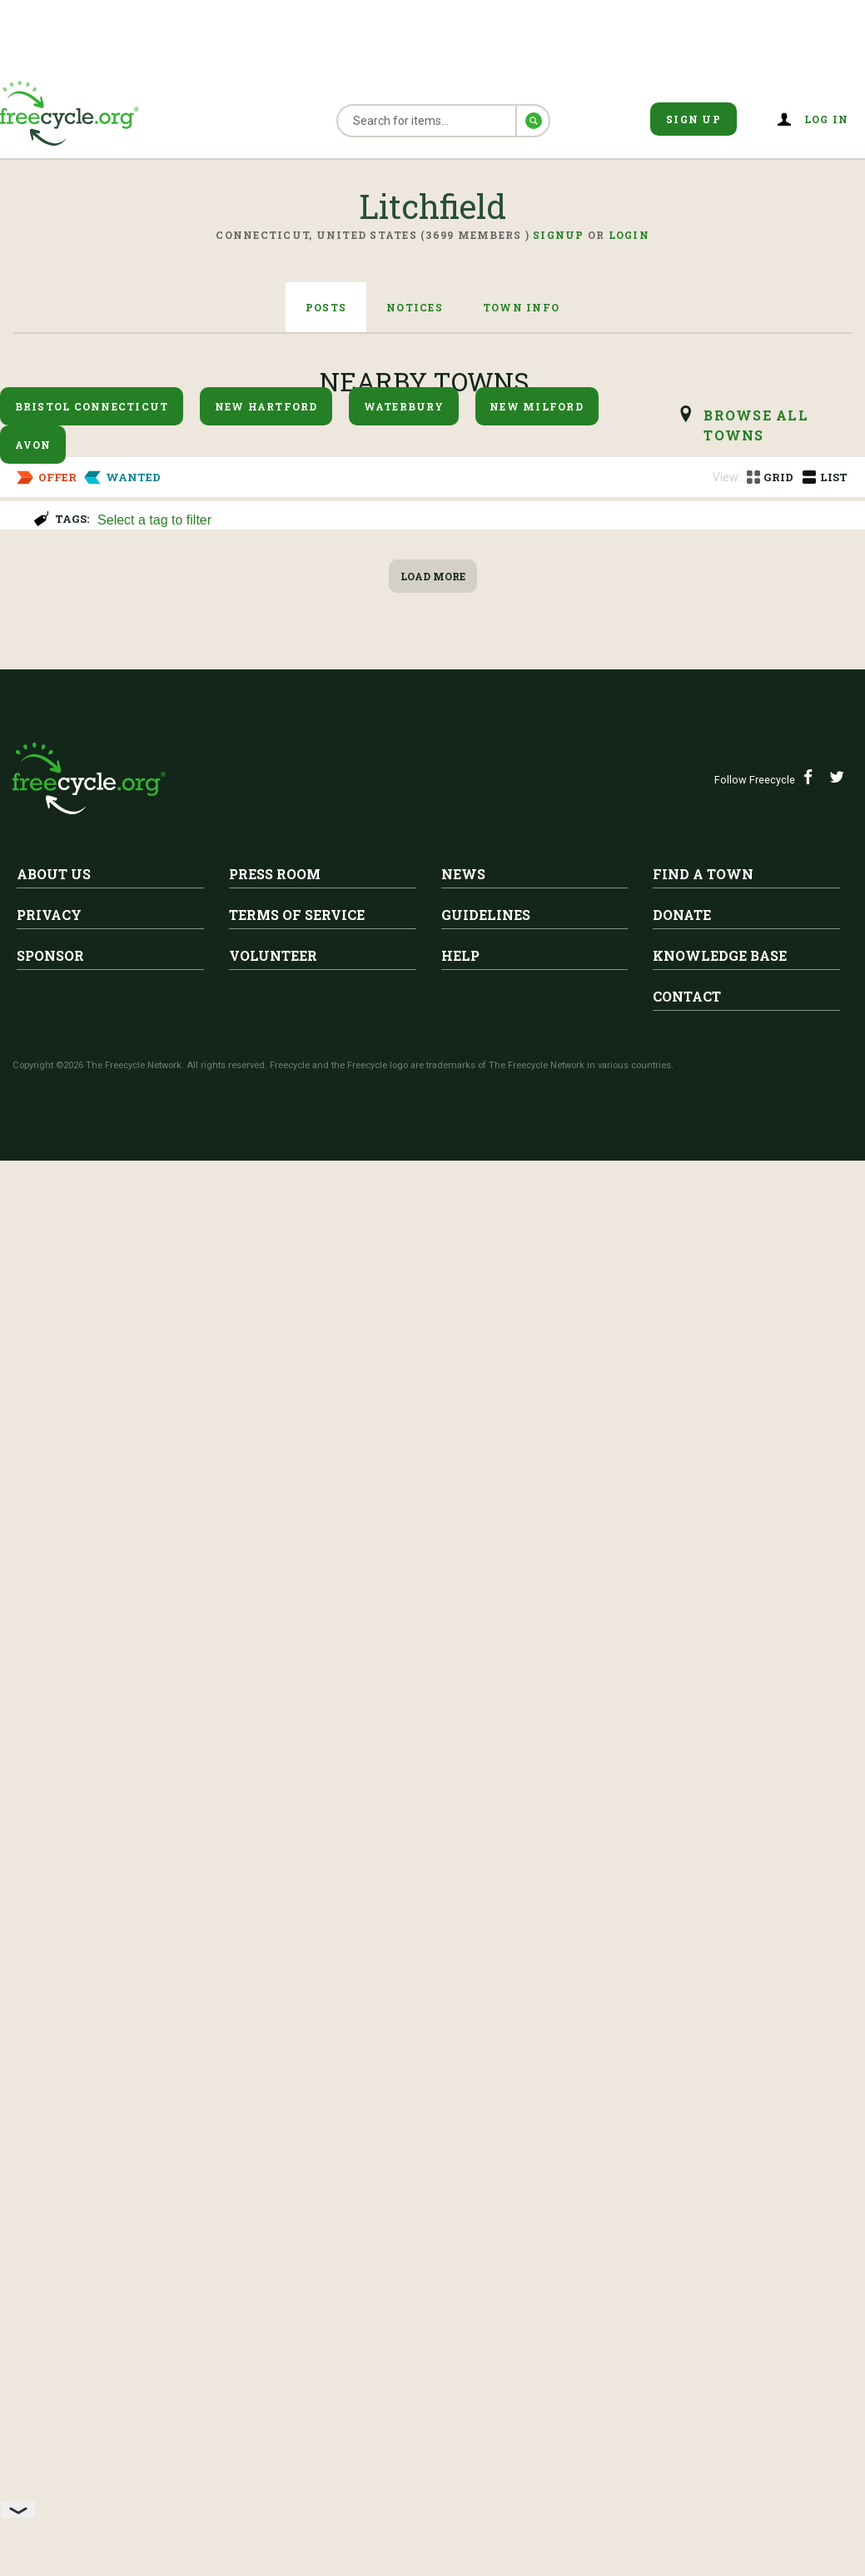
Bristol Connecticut (92, 406)
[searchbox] (471, 521)
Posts (326, 307)
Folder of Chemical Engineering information (313, 1733)
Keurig (37, 606)
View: (727, 477)
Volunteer (273, 2371)
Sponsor (50, 2371)
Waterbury (404, 406)
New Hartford (266, 406)
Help (460, 2371)
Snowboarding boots (95, 1311)
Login (629, 234)
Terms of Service (297, 2330)
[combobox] (473, 518)
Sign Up (693, 119)
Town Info (521, 307)
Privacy (49, 2330)
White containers (197, 1593)
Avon (33, 444)
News (463, 2289)
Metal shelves (68, 1170)
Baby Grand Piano (199, 747)
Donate (682, 2330)
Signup (558, 234)
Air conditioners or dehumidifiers (151, 1030)
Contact (687, 2411)
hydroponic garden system (122, 1452)
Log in (826, 119)
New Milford (537, 406)
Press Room (275, 2289)
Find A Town (703, 2289)
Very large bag (185, 1874)
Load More (432, 1991)
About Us (54, 2289)
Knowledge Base (720, 2371)
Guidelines (485, 2330)
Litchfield (68, 580)
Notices (414, 307)
